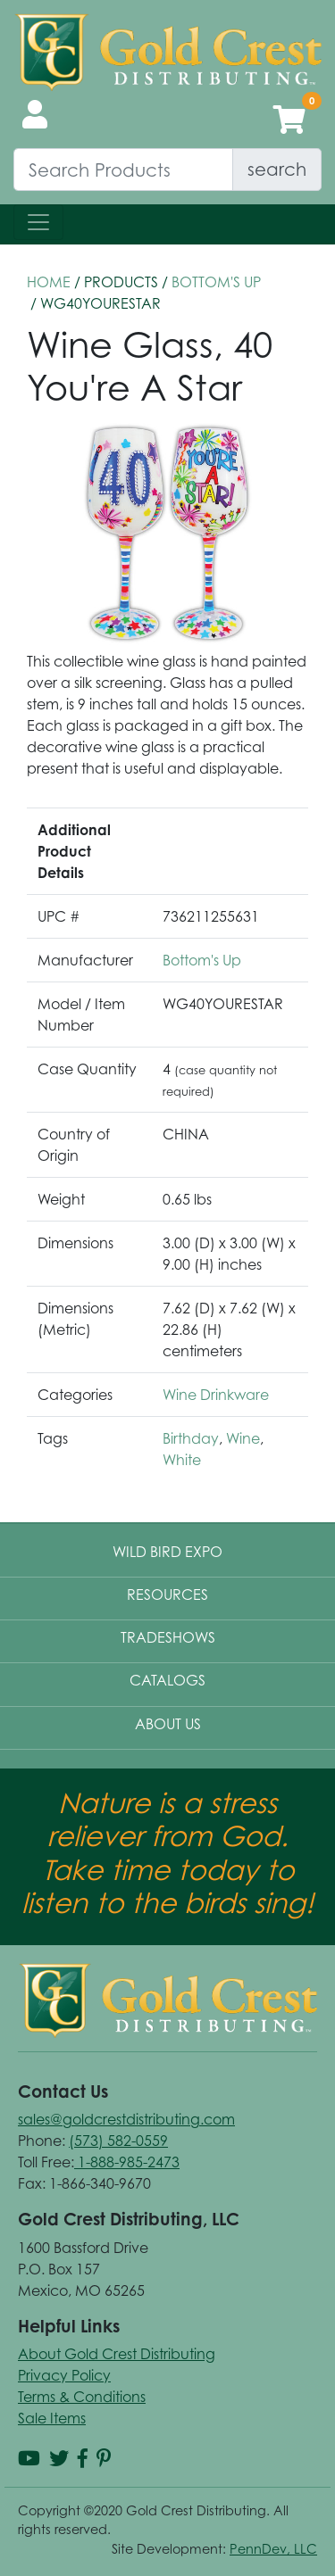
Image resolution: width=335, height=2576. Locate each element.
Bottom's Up (216, 282)
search (276, 169)
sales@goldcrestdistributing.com (126, 2119)
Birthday (191, 1438)
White (182, 1460)
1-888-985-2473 (127, 2162)
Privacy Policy (64, 2375)
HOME (49, 282)
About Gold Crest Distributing (116, 2354)
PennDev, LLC (273, 2548)
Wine (243, 1438)
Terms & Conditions (82, 2397)
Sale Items (52, 2418)
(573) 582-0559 (118, 2140)
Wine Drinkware (216, 1395)
